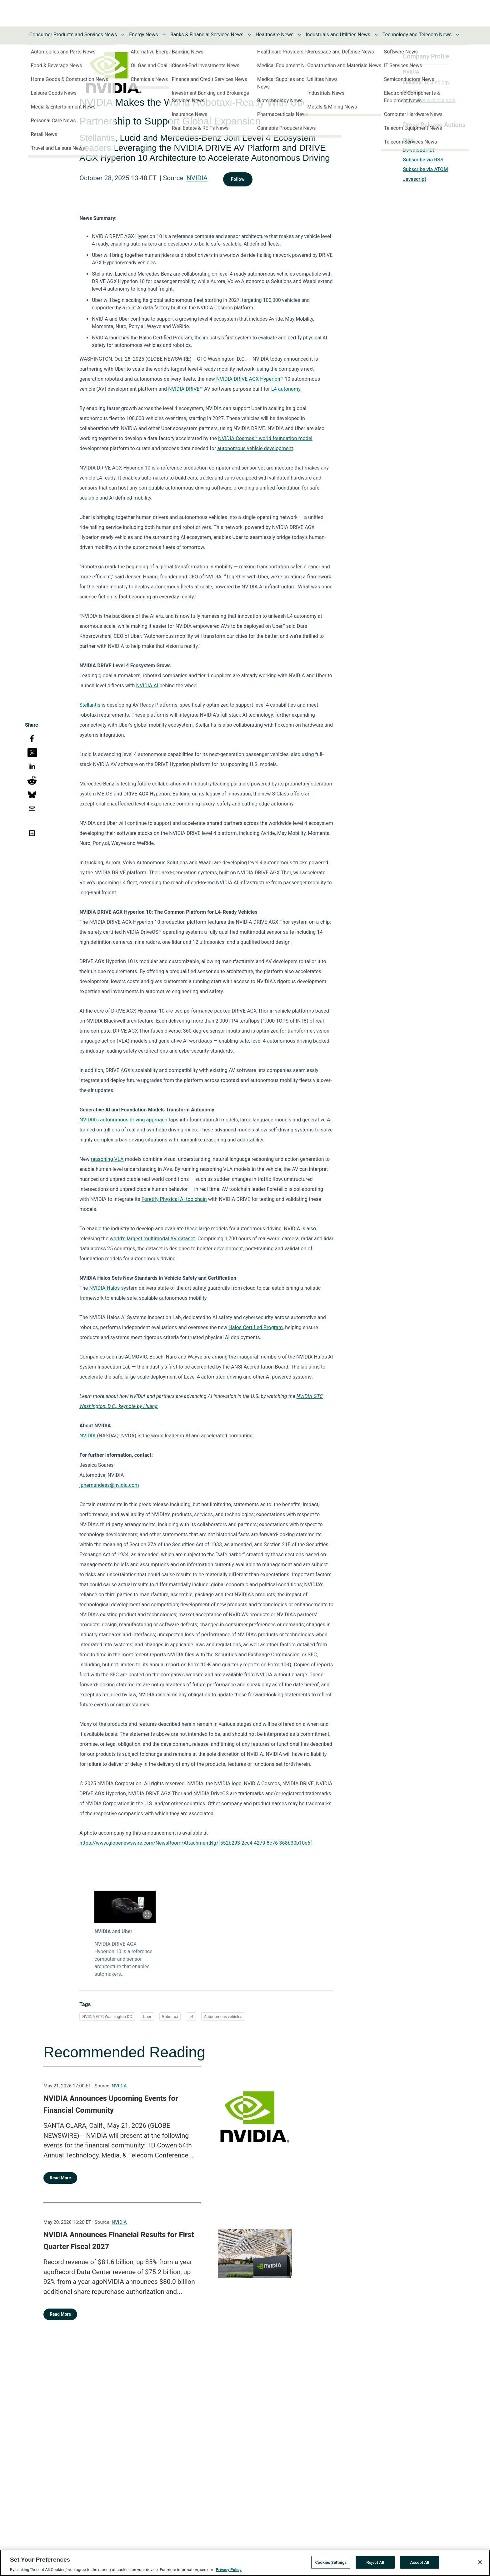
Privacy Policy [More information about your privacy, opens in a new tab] (228, 2569)
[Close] (480, 2562)
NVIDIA (197, 178)
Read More (60, 2177)
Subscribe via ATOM (425, 169)
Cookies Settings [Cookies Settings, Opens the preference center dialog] (331, 2562)
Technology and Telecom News (417, 35)
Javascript (414, 179)
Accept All (419, 2562)
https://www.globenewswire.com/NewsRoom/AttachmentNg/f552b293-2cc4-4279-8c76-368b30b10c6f (195, 1843)
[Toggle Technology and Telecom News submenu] (457, 35)
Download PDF (419, 150)
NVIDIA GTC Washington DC (107, 2016)
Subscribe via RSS (423, 160)
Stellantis (89, 705)
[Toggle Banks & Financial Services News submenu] (249, 35)
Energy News (143, 35)
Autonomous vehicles (223, 2016)
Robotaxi (170, 2016)
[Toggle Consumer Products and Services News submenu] (123, 35)
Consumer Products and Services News (73, 35)
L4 (191, 2016)
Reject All (375, 2562)
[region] (245, 2563)
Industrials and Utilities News (338, 35)
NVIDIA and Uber (113, 1931)
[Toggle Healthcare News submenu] (299, 35)
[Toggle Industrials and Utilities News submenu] (376, 35)
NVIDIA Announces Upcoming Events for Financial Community (110, 2104)
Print (408, 140)
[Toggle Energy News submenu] (164, 35)
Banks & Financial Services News (206, 35)
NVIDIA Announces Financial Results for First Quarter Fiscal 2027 (118, 2240)
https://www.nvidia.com (429, 100)
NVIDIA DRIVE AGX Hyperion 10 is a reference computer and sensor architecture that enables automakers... (123, 1959)
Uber (147, 2016)
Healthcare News (275, 35)
